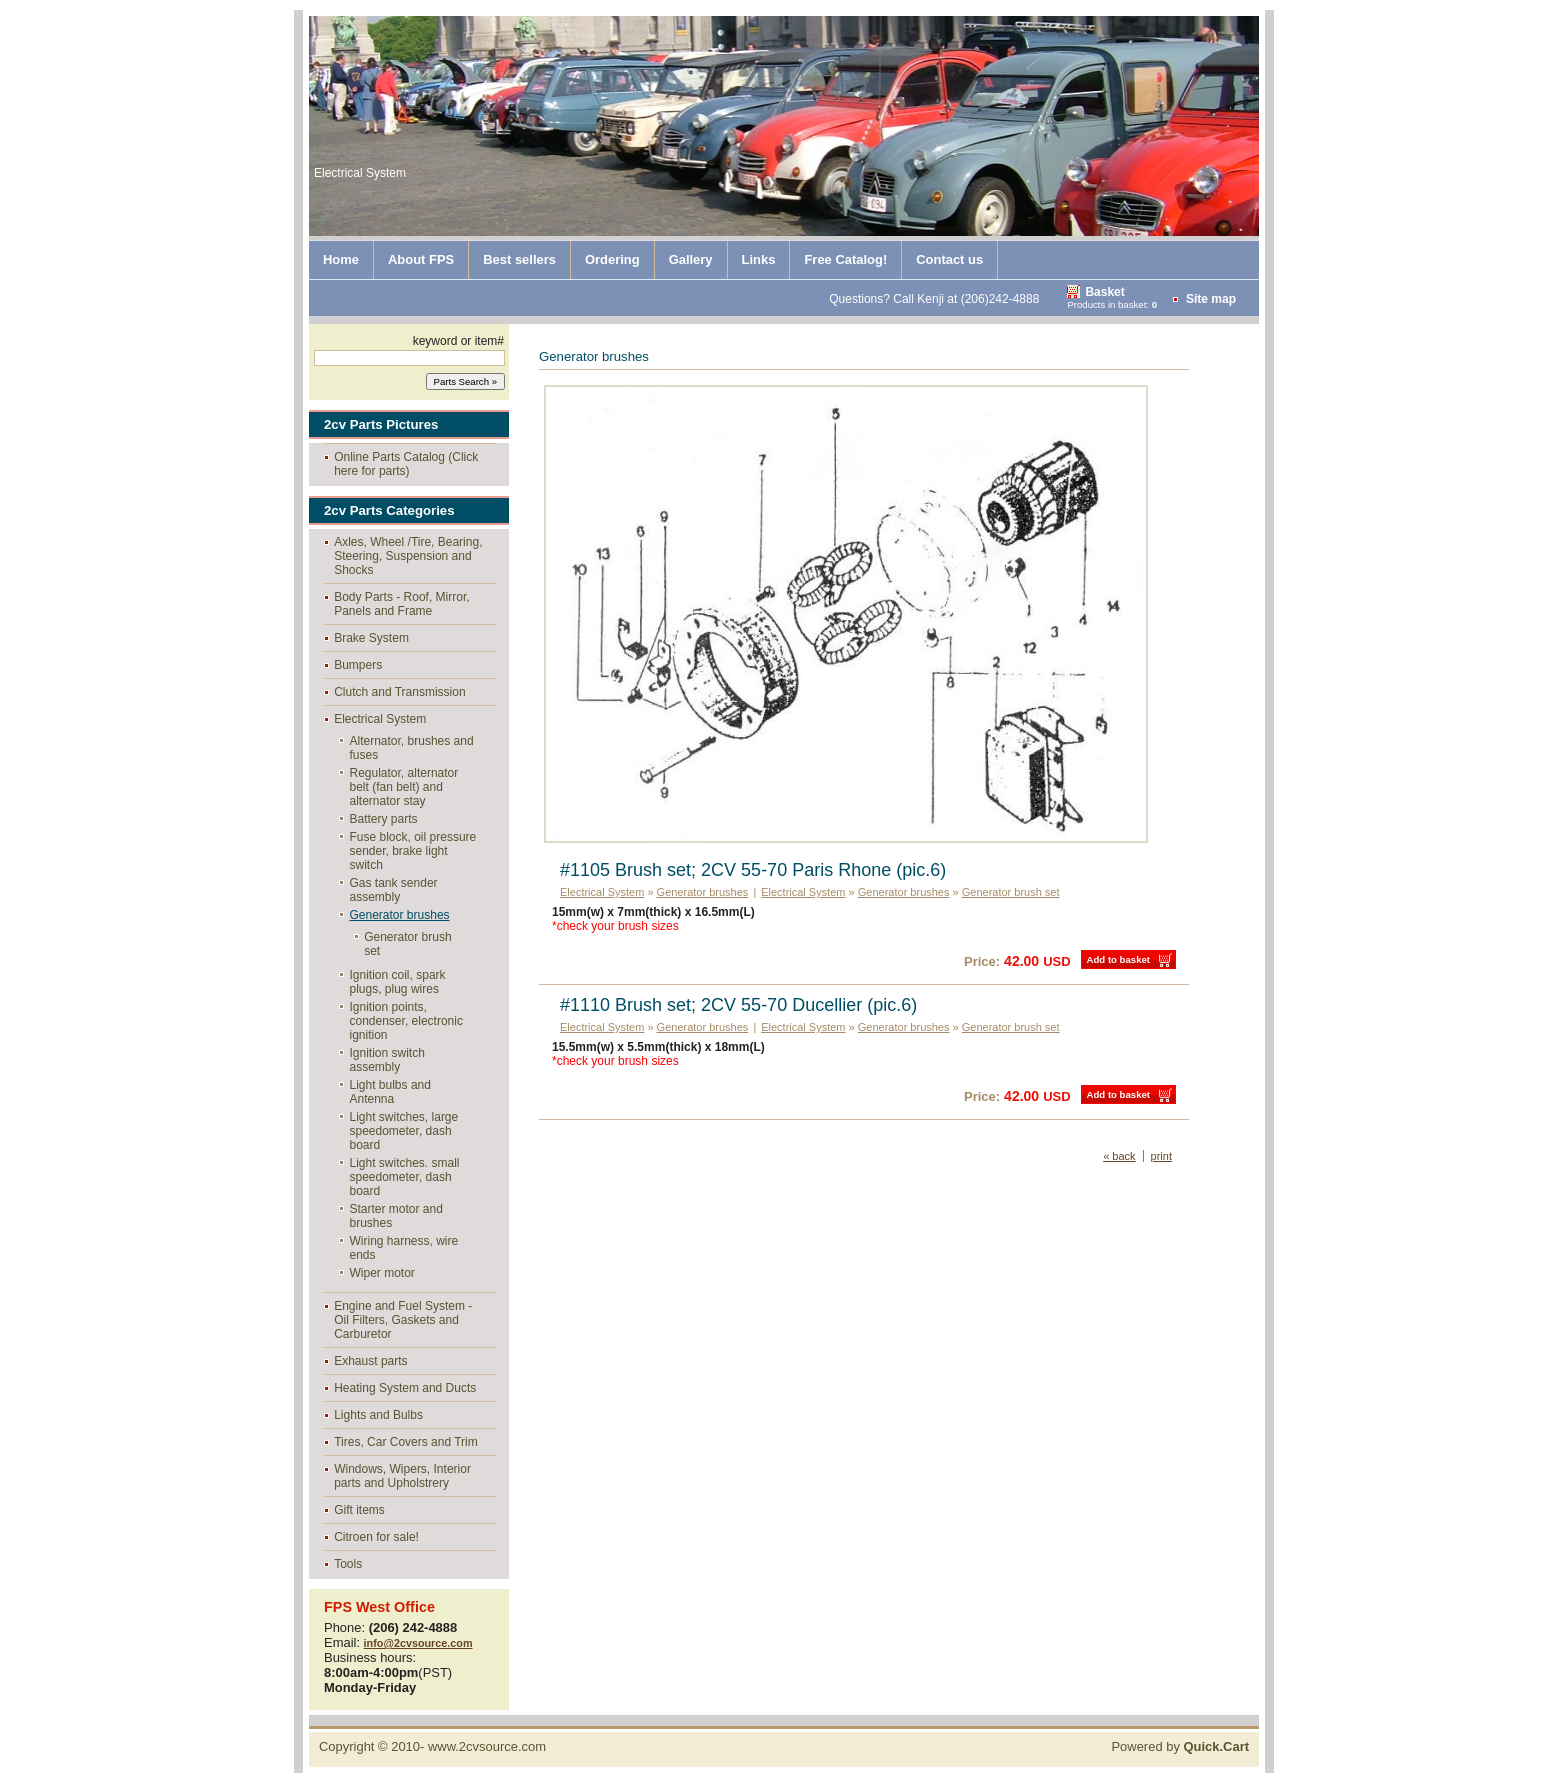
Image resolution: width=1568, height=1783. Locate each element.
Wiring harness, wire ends (404, 1248)
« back (1119, 1156)
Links (759, 259)
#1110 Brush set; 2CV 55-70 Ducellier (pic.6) (738, 1005)
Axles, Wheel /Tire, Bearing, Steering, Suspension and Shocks (408, 556)
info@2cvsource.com (418, 1643)
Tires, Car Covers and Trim (406, 1442)
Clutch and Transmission (399, 692)
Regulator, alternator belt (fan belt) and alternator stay (404, 787)
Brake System (371, 638)
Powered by (1180, 1746)
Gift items (359, 1510)
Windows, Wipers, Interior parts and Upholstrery (402, 1476)
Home (341, 259)
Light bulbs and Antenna (390, 1092)
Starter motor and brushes (396, 1216)
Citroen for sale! (376, 1537)
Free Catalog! (845, 259)
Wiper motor (382, 1273)
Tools (348, 1564)
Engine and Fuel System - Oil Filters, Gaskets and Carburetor (403, 1320)
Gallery (691, 259)
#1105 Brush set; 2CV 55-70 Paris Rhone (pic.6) (753, 870)
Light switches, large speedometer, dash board (404, 1131)
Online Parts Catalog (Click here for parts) (406, 464)
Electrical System (380, 719)
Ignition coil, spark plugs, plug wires (398, 982)
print (1161, 1156)
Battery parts (384, 819)
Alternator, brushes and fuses (412, 748)
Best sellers (519, 259)
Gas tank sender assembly (394, 890)
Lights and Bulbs (378, 1415)
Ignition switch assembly (387, 1060)
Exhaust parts (370, 1361)
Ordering (612, 259)
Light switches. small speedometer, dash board (405, 1177)
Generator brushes (400, 915)
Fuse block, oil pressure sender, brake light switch (413, 851)
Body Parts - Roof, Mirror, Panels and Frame (401, 604)
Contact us (949, 259)
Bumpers (358, 665)
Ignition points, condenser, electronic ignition (406, 1021)
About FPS (421, 259)
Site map (1211, 299)
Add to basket (1118, 959)
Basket (1104, 292)
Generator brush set (407, 944)
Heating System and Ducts (405, 1388)
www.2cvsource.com (487, 1746)
